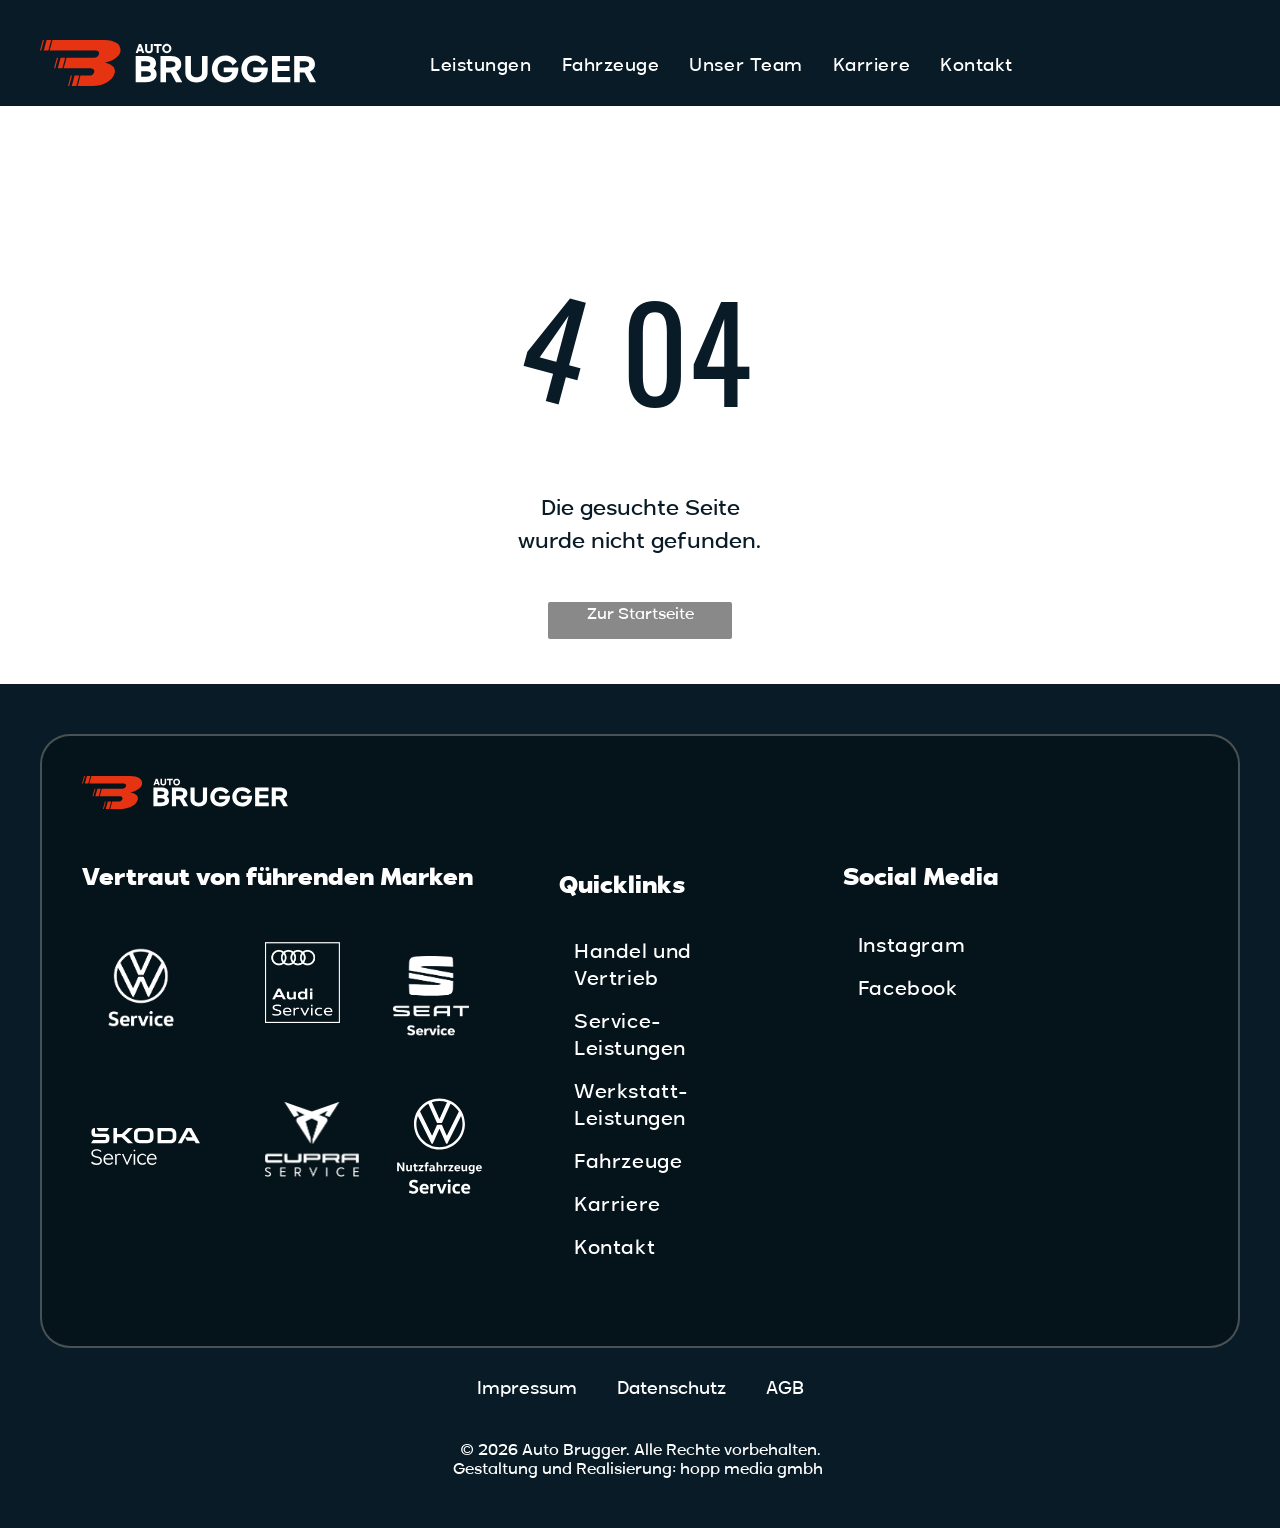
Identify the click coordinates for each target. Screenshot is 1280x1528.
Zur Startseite (640, 613)
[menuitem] (480, 65)
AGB (785, 1388)
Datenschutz (671, 1388)
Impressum (527, 1388)
